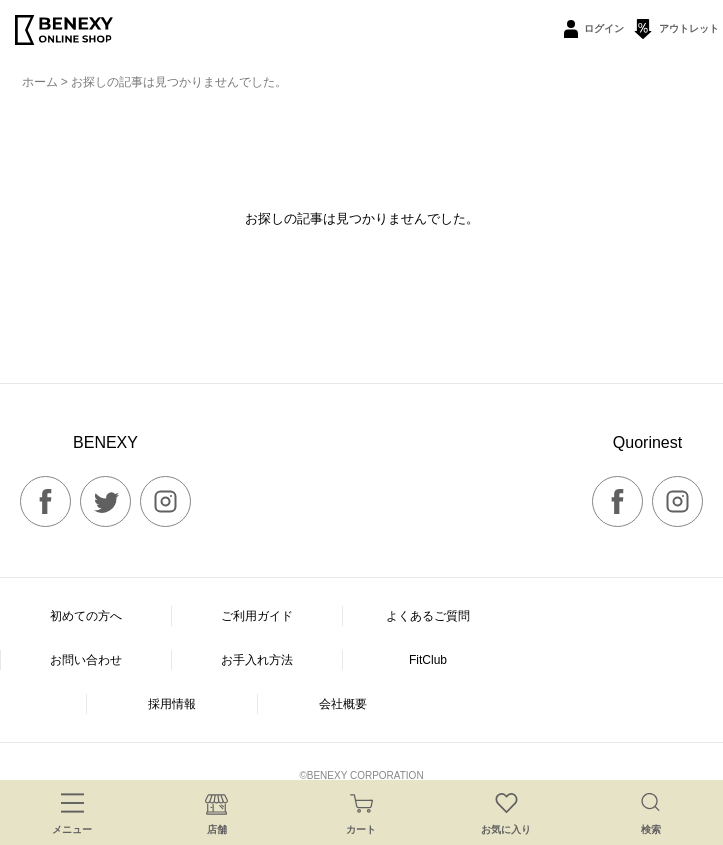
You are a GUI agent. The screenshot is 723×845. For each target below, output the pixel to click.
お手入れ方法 (257, 660)
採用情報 (172, 704)
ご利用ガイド (257, 616)
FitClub (428, 660)
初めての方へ (86, 616)
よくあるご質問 (428, 616)
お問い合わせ (86, 660)
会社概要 (343, 704)
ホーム (40, 82)
